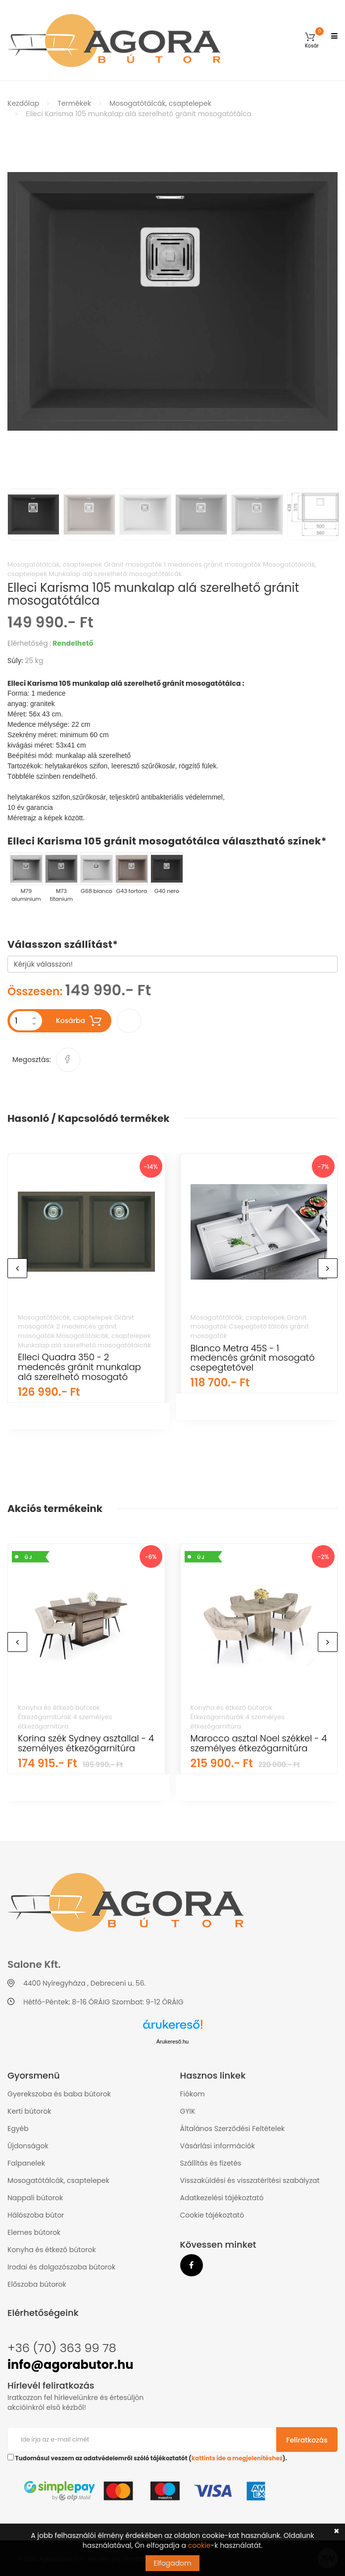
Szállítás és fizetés (211, 2163)
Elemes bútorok (33, 2232)
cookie (199, 2545)
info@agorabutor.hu (70, 2364)
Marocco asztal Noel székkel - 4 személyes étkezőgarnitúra (259, 1743)
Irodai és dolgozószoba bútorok (61, 2267)
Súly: (15, 661)
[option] (172, 301)
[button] (312, 40)
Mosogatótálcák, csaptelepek (160, 103)
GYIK (188, 2111)
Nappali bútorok (35, 2198)
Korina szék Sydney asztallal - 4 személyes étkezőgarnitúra (86, 1743)
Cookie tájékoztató (212, 2215)
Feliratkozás (307, 2440)
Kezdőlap (23, 103)
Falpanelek (26, 2163)
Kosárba (79, 1021)
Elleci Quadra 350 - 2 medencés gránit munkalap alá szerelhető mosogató (79, 1367)
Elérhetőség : (29, 643)
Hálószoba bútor (35, 2215)
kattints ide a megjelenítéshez (237, 2458)
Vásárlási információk (217, 2146)
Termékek (74, 103)
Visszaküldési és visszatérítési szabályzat (250, 2180)
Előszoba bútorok (36, 2284)
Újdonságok (28, 2146)
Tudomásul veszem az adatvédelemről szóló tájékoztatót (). (147, 2458)
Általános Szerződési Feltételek (232, 2128)
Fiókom (192, 2094)
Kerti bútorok (29, 2111)
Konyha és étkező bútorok (51, 2250)
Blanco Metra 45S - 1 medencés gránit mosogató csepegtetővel (253, 1358)
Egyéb (18, 2128)
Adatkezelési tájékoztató (222, 2198)
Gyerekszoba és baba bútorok (59, 2094)
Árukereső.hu (172, 2041)
